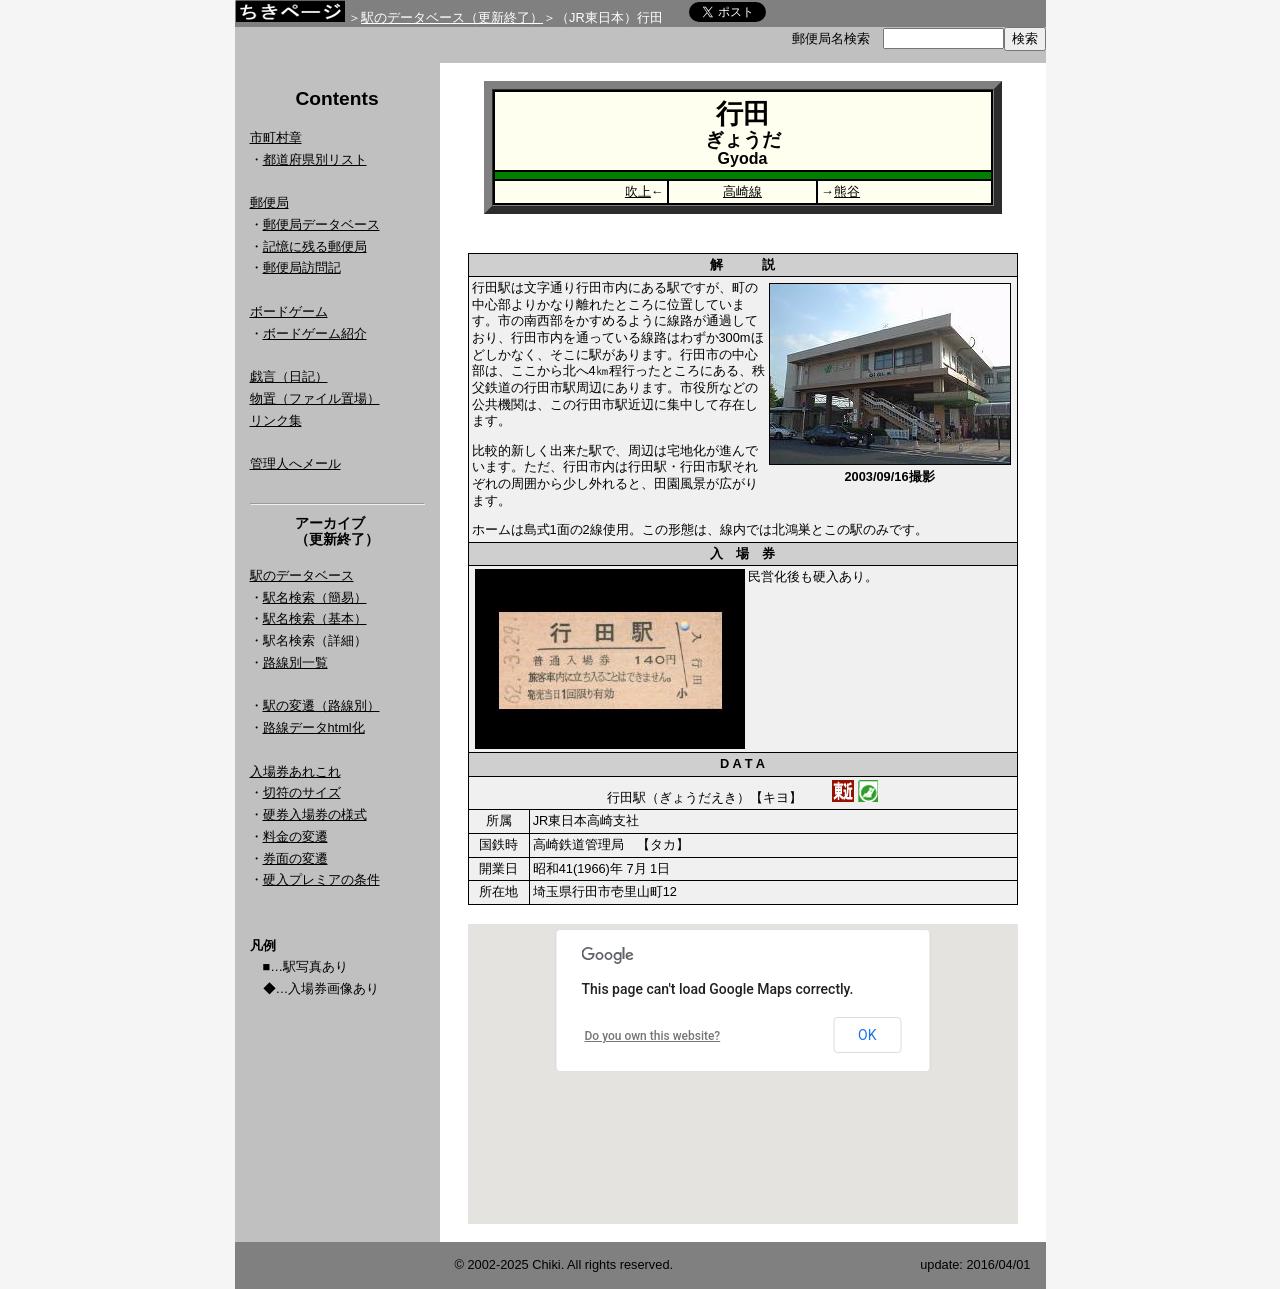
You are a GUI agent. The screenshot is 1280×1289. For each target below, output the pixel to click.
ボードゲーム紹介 (315, 333)
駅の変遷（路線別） (321, 705)
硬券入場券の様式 (315, 814)
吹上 (638, 191)
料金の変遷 (295, 836)
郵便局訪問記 (302, 267)
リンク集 (276, 420)
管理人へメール (295, 463)
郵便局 (269, 202)
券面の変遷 (295, 858)
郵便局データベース (321, 224)
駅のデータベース (302, 575)
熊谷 (847, 191)
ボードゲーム (289, 311)
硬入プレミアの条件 (321, 879)
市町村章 (276, 137)
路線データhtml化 (314, 727)
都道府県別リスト (315, 159)
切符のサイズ (302, 792)
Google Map (743, 1074)
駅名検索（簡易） (315, 597)
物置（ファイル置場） (315, 398)
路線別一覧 (295, 662)
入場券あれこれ (295, 771)
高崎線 (742, 191)
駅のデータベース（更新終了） (452, 17)
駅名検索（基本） (315, 618)
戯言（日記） (289, 376)
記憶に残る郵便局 (315, 246)
